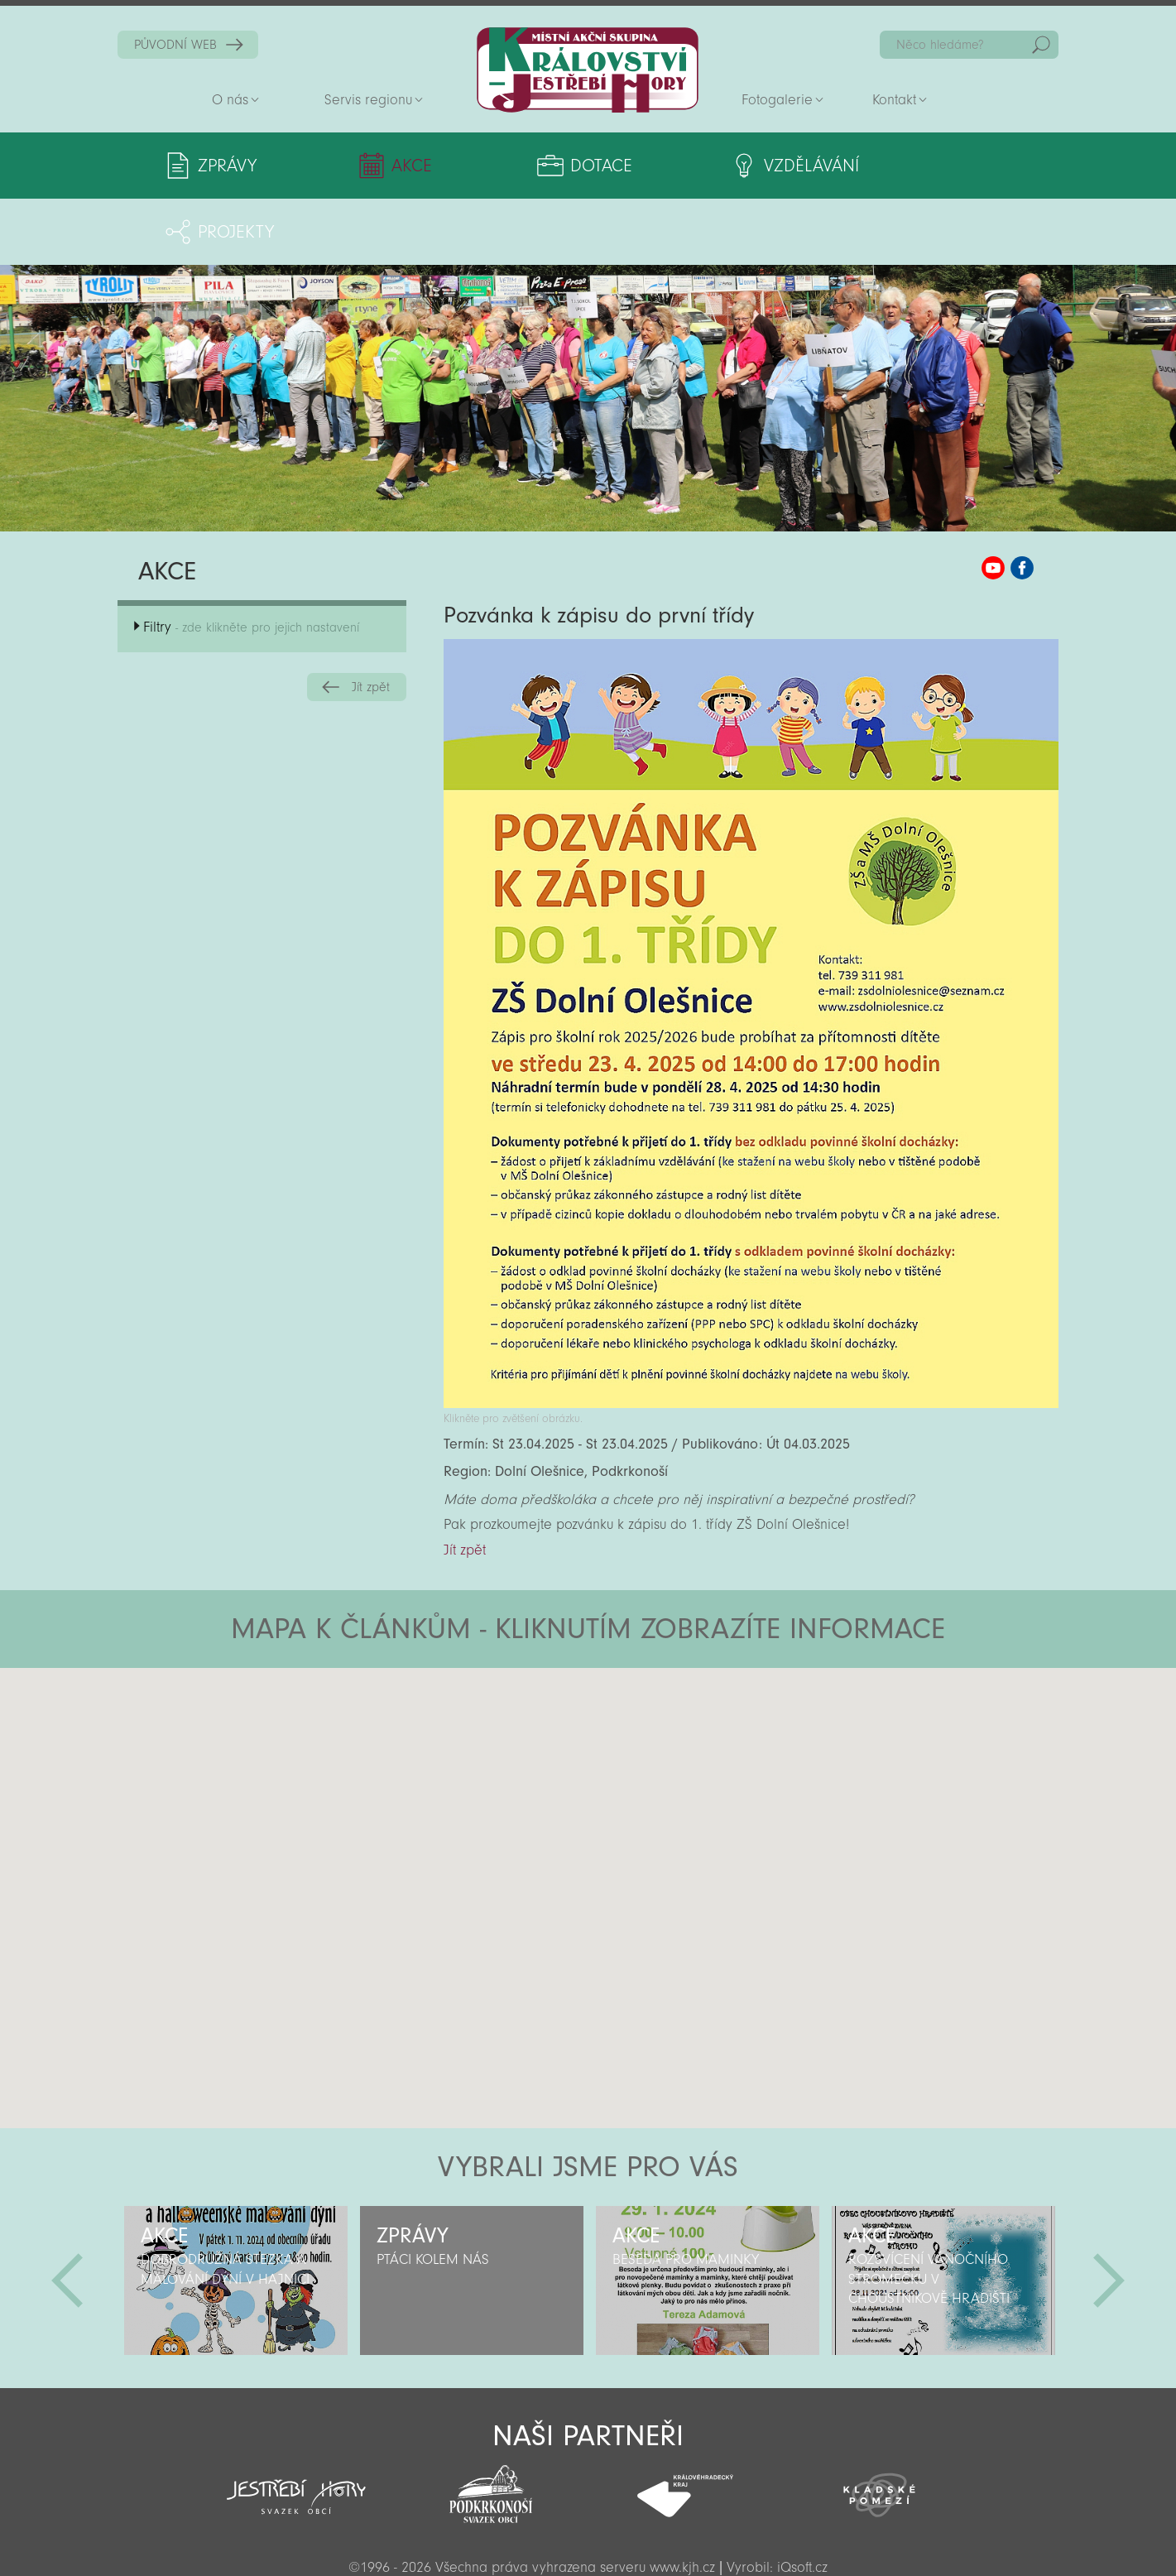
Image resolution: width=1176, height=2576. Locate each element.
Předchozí (67, 2214)
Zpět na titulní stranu (587, 69)
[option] (235, 2214)
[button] (634, 1701)
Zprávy (227, 165)
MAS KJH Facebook (1022, 501)
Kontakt (894, 99)
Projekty (908, 165)
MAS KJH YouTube (993, 501)
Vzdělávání (723, 165)
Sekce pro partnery (586, 2540)
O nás (230, 99)
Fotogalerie (777, 99)
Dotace (537, 165)
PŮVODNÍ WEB (175, 44)
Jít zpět (371, 620)
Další (1109, 2214)
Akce (382, 165)
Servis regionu (368, 99)
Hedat (1041, 45)
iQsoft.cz (802, 2501)
